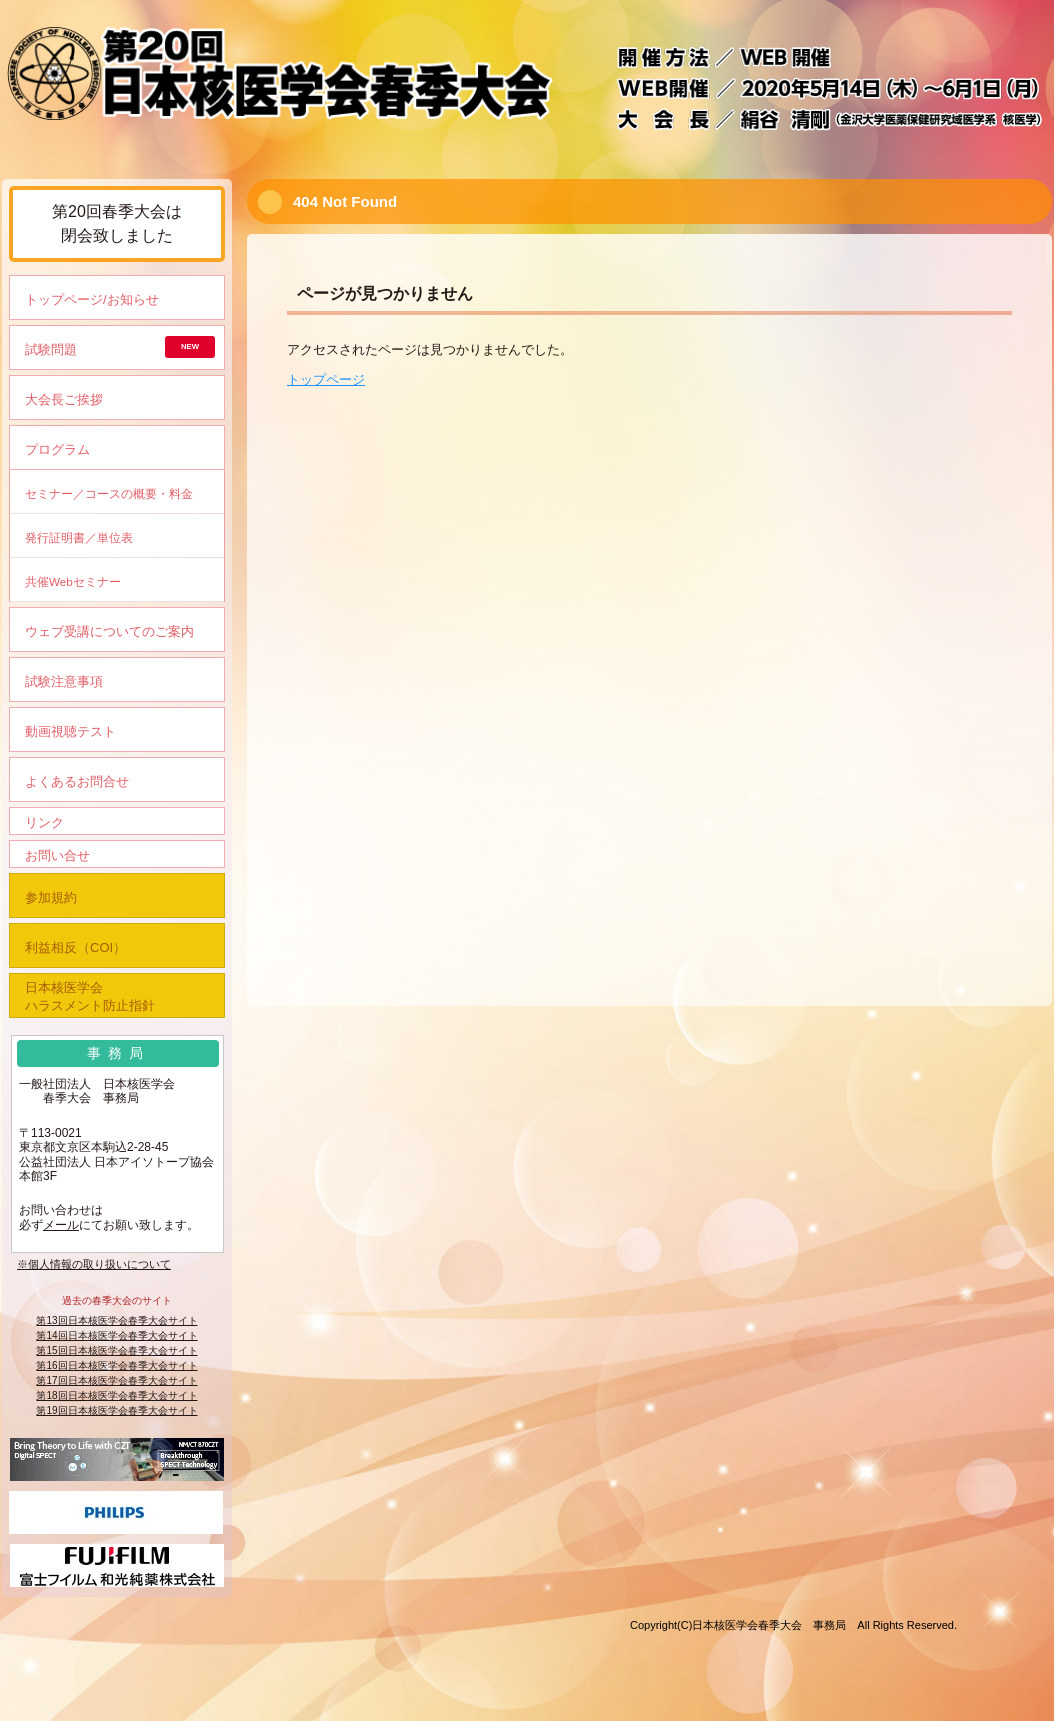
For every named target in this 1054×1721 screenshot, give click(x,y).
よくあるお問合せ (77, 781)
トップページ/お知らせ (92, 299)
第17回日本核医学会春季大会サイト (116, 1380)
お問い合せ (57, 855)
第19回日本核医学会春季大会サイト (116, 1410)
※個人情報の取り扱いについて (94, 1264)
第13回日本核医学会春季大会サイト (116, 1320)
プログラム (57, 449)
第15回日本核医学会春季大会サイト (116, 1350)
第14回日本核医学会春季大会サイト (116, 1335)
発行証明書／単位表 (79, 537)
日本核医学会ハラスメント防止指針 (90, 996)
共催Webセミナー (73, 581)
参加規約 (51, 897)
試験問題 (51, 349)
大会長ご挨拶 (64, 399)
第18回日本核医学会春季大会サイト (116, 1395)
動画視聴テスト (70, 731)
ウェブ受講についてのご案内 (109, 631)
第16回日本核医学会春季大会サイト (116, 1365)
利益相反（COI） (75, 947)
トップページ (326, 379)
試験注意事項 (64, 681)
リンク (44, 822)
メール (61, 1225)
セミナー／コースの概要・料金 (109, 493)
